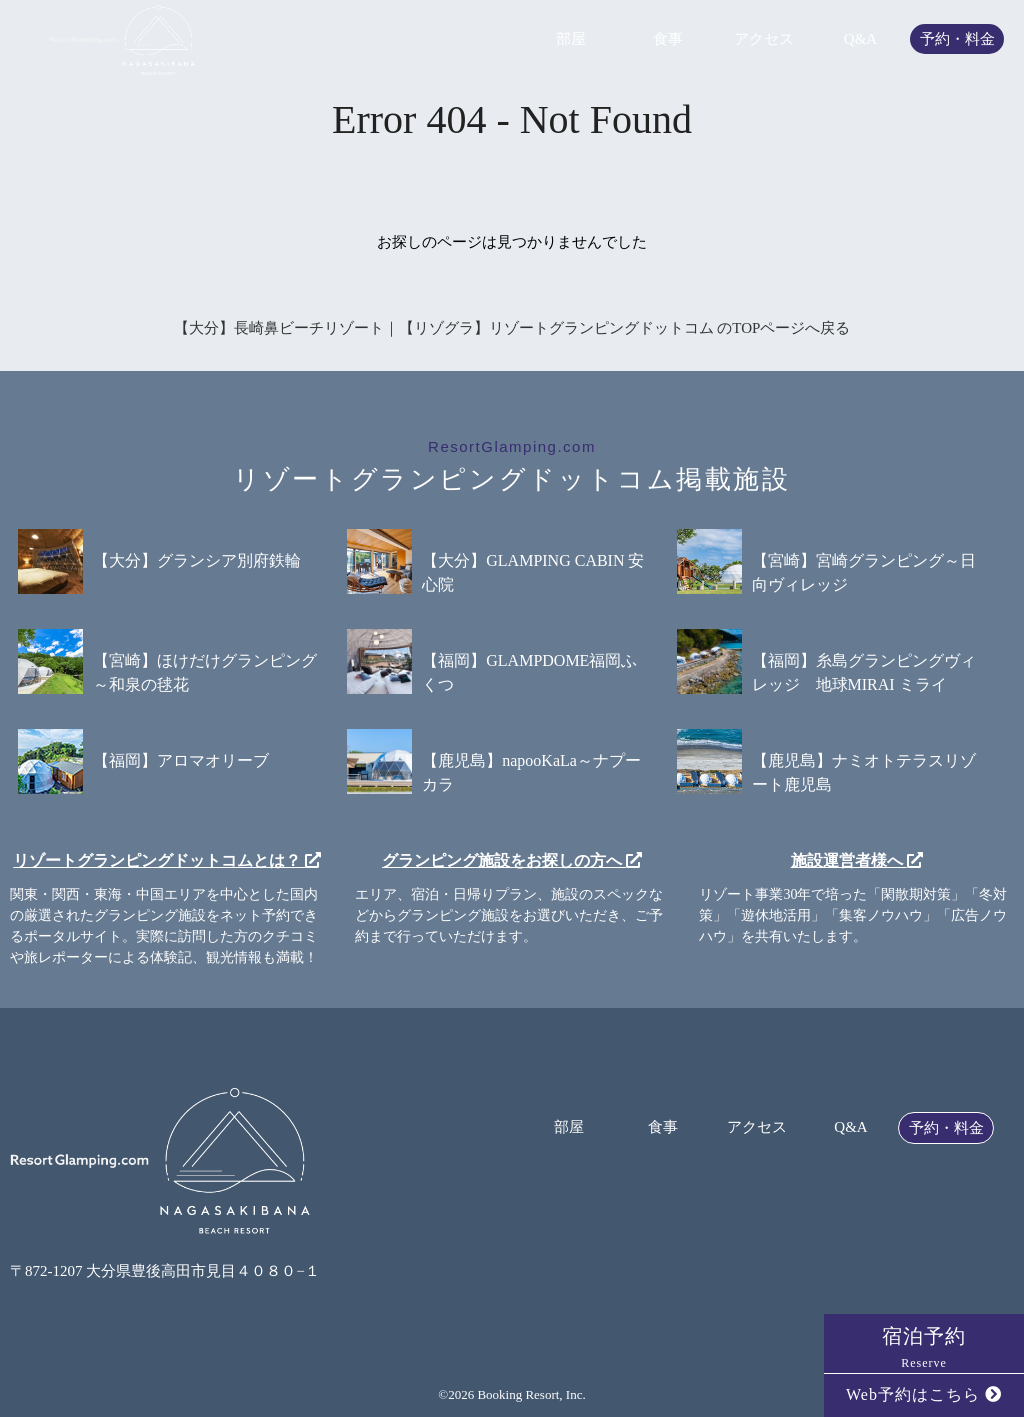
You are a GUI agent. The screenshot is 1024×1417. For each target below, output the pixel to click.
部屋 (571, 39)
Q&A (860, 39)
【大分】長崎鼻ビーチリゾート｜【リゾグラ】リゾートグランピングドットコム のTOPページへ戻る (512, 328)
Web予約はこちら (924, 1394)
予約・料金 (957, 39)
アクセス (764, 39)
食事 (668, 39)
